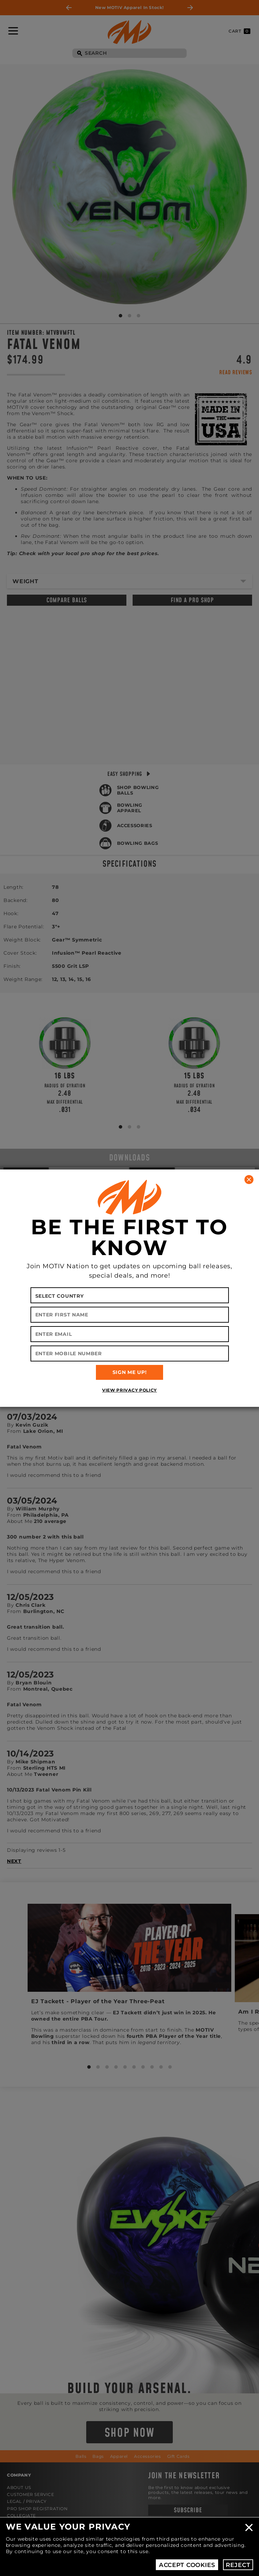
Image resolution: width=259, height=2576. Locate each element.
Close (249, 2527)
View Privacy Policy (129, 1390)
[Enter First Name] (129, 1315)
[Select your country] (129, 1295)
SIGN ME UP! (130, 1372)
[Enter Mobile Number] (129, 1353)
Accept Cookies (187, 2564)
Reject (238, 2564)
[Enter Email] (129, 1334)
